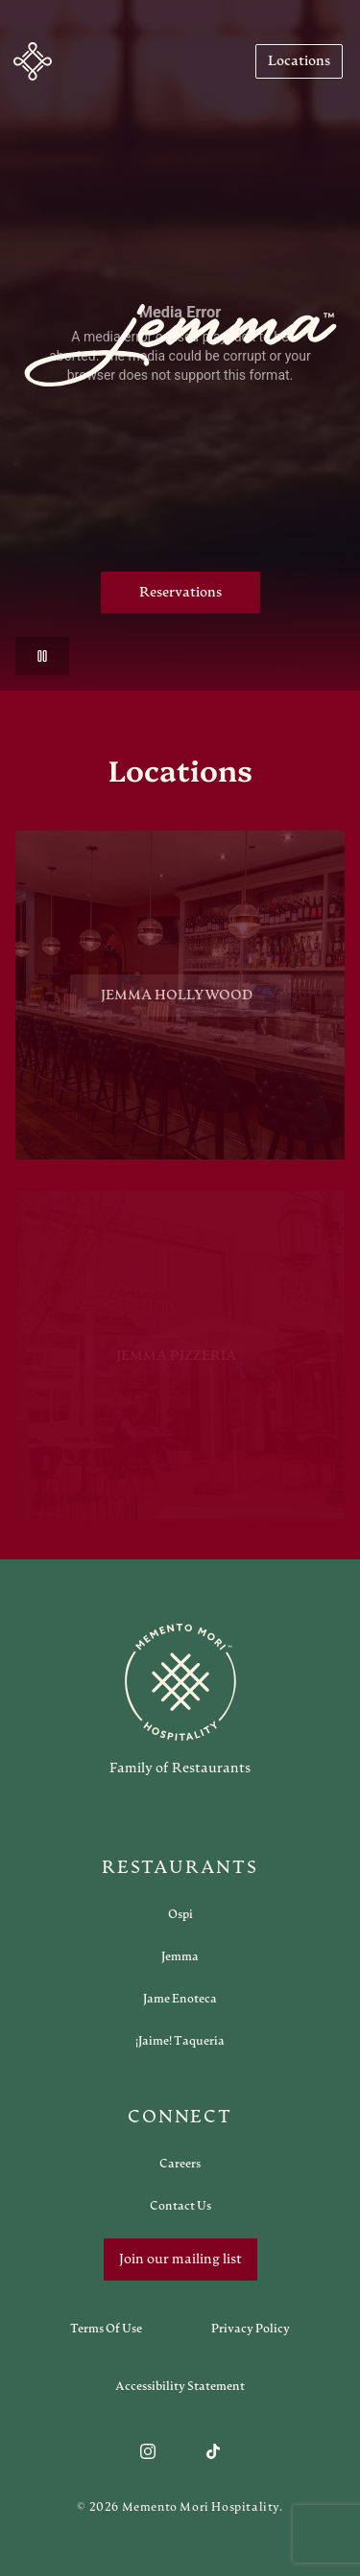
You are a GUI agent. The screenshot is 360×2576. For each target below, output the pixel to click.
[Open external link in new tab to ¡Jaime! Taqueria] (180, 2041)
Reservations (180, 592)
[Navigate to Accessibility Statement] (180, 2386)
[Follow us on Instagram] (148, 2451)
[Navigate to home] (32, 61)
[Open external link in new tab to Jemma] (180, 1956)
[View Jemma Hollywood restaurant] (180, 1002)
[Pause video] (42, 656)
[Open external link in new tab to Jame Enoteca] (180, 1998)
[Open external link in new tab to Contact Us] (180, 2206)
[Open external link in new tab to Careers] (180, 2163)
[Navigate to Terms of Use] (106, 2328)
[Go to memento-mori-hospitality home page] (180, 1699)
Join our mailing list (180, 2259)
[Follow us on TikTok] (213, 2451)
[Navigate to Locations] (299, 61)
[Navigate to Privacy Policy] (250, 2328)
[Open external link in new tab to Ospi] (180, 1914)
